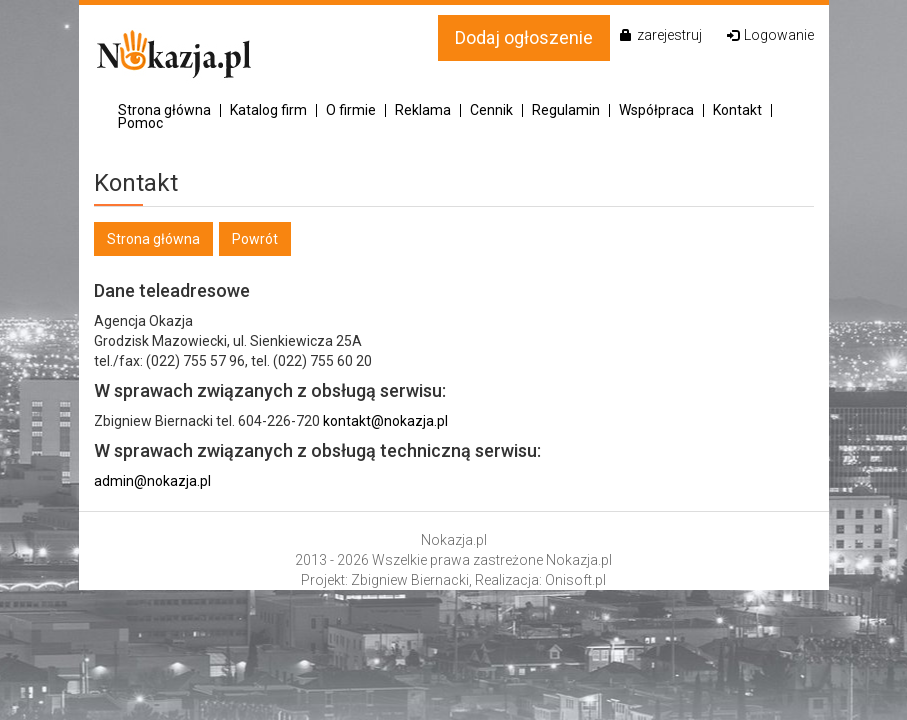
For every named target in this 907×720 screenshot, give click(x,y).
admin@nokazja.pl (152, 481)
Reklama (423, 110)
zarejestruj (661, 35)
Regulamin (566, 110)
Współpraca (656, 110)
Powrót (255, 239)
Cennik (491, 110)
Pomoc (140, 123)
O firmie (351, 110)
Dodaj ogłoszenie (524, 37)
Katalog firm (268, 110)
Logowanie (770, 35)
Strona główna (164, 110)
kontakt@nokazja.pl (385, 421)
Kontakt (737, 110)
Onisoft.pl (575, 580)
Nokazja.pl (454, 540)
